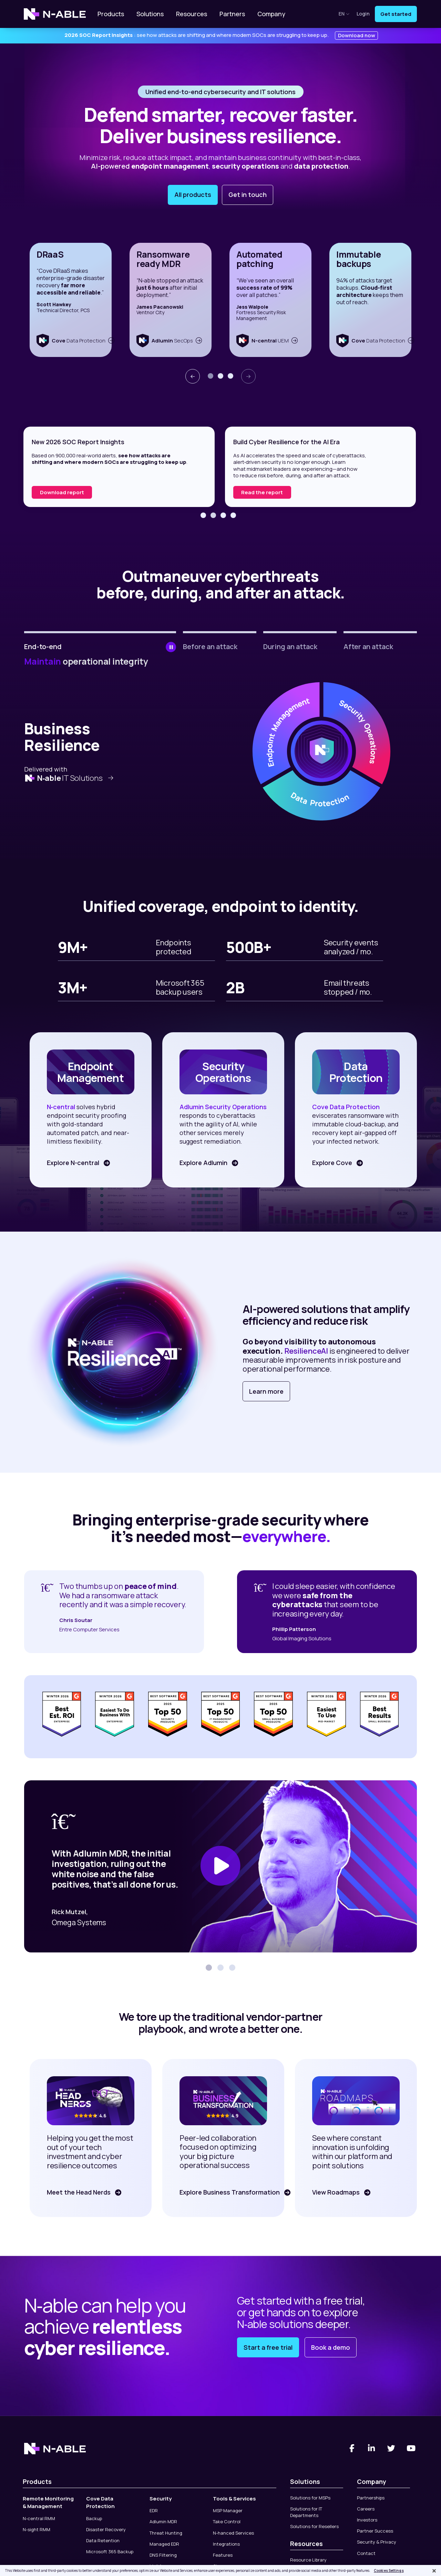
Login (363, 14)
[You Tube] (411, 2448)
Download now (356, 35)
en (344, 13)
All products (192, 194)
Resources (191, 14)
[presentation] (192, 376)
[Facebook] (352, 2448)
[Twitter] (391, 2448)
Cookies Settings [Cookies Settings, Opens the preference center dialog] (389, 2570)
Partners (232, 14)
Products (111, 14)
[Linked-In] (372, 2448)
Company (271, 14)
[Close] (434, 2571)
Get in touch (247, 194)
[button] (210, 376)
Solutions (150, 14)
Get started (395, 14)
